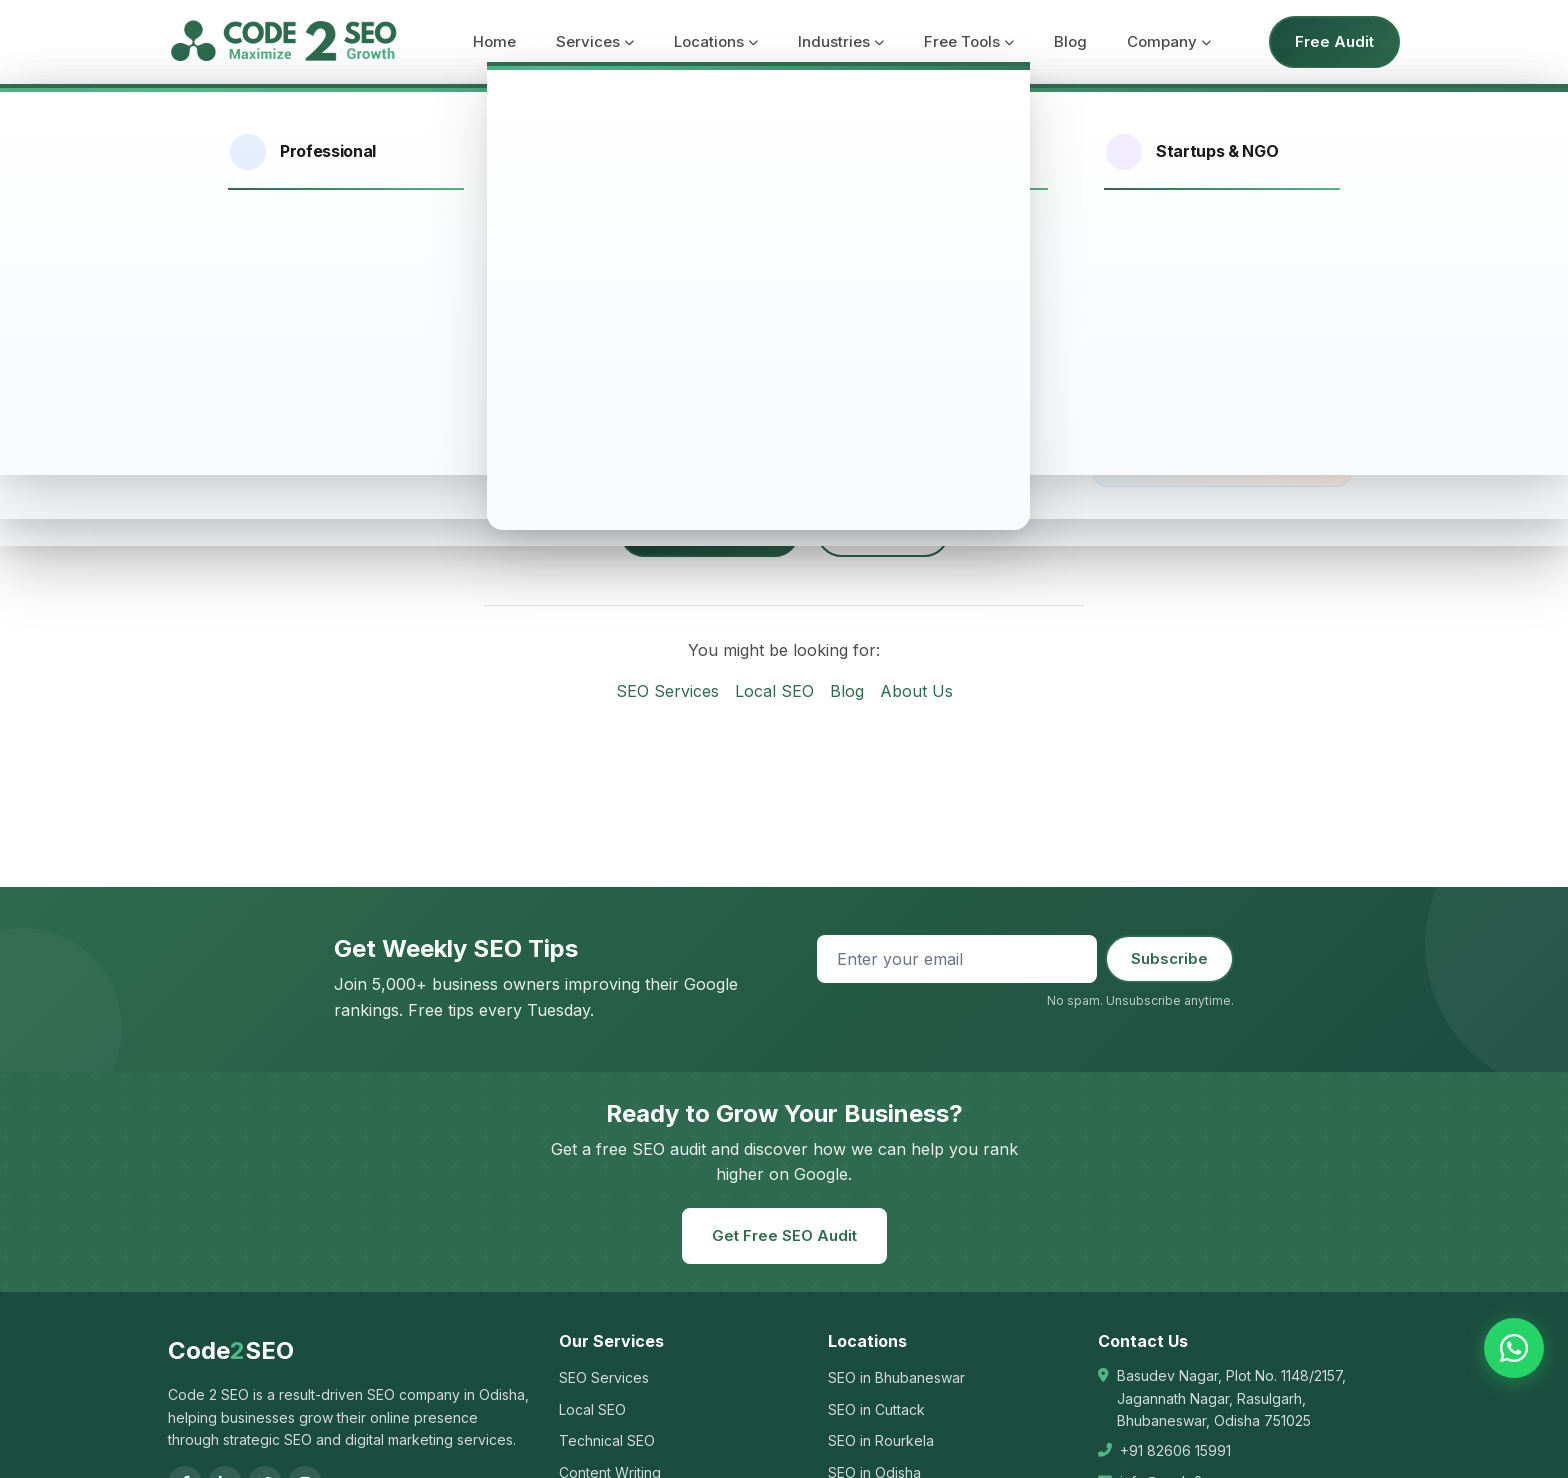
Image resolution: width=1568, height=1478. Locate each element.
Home (494, 41)
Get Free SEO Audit (784, 1235)
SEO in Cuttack (876, 1409)
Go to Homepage (709, 530)
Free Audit (1334, 41)
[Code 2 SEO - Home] (283, 42)
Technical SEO (607, 1440)
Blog (1070, 41)
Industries (841, 41)
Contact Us (883, 530)
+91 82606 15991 (1175, 1450)
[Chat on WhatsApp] (1514, 1348)
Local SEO (774, 691)
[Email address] (957, 959)
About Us (916, 691)
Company (1169, 41)
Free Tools (969, 41)
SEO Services (667, 691)
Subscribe (1169, 958)
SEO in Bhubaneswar (896, 1377)
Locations (716, 41)
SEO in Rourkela (881, 1440)
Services (595, 41)
